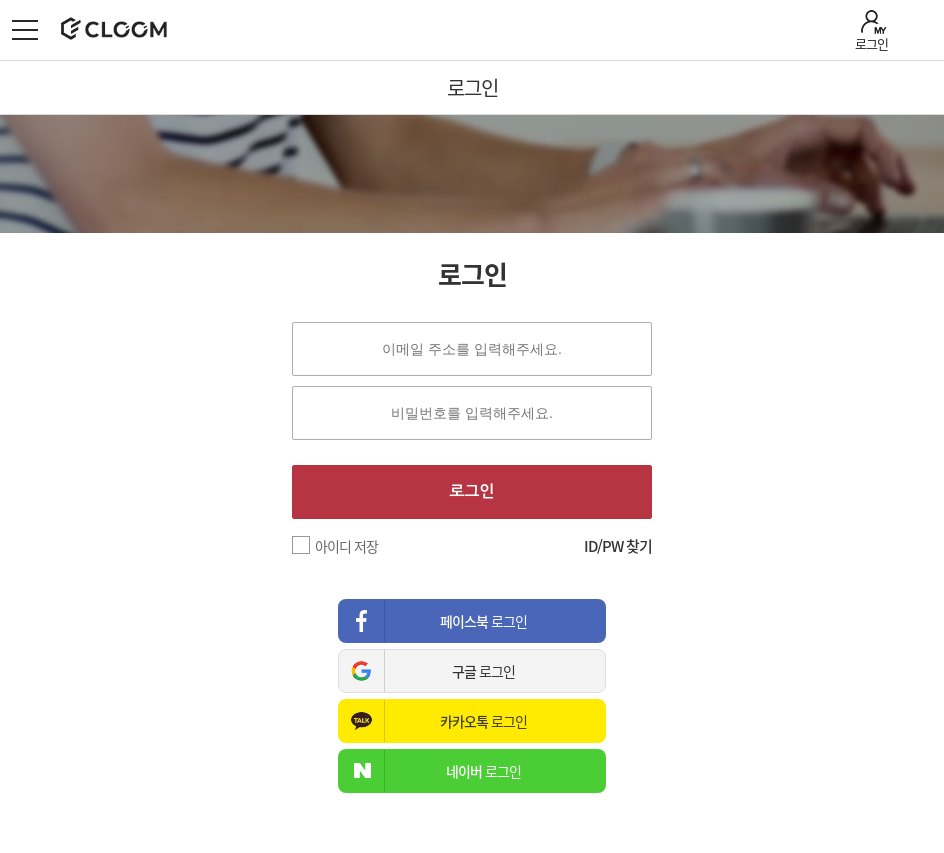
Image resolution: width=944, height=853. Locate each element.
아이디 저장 (346, 546)
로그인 (871, 43)
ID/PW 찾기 (618, 546)
